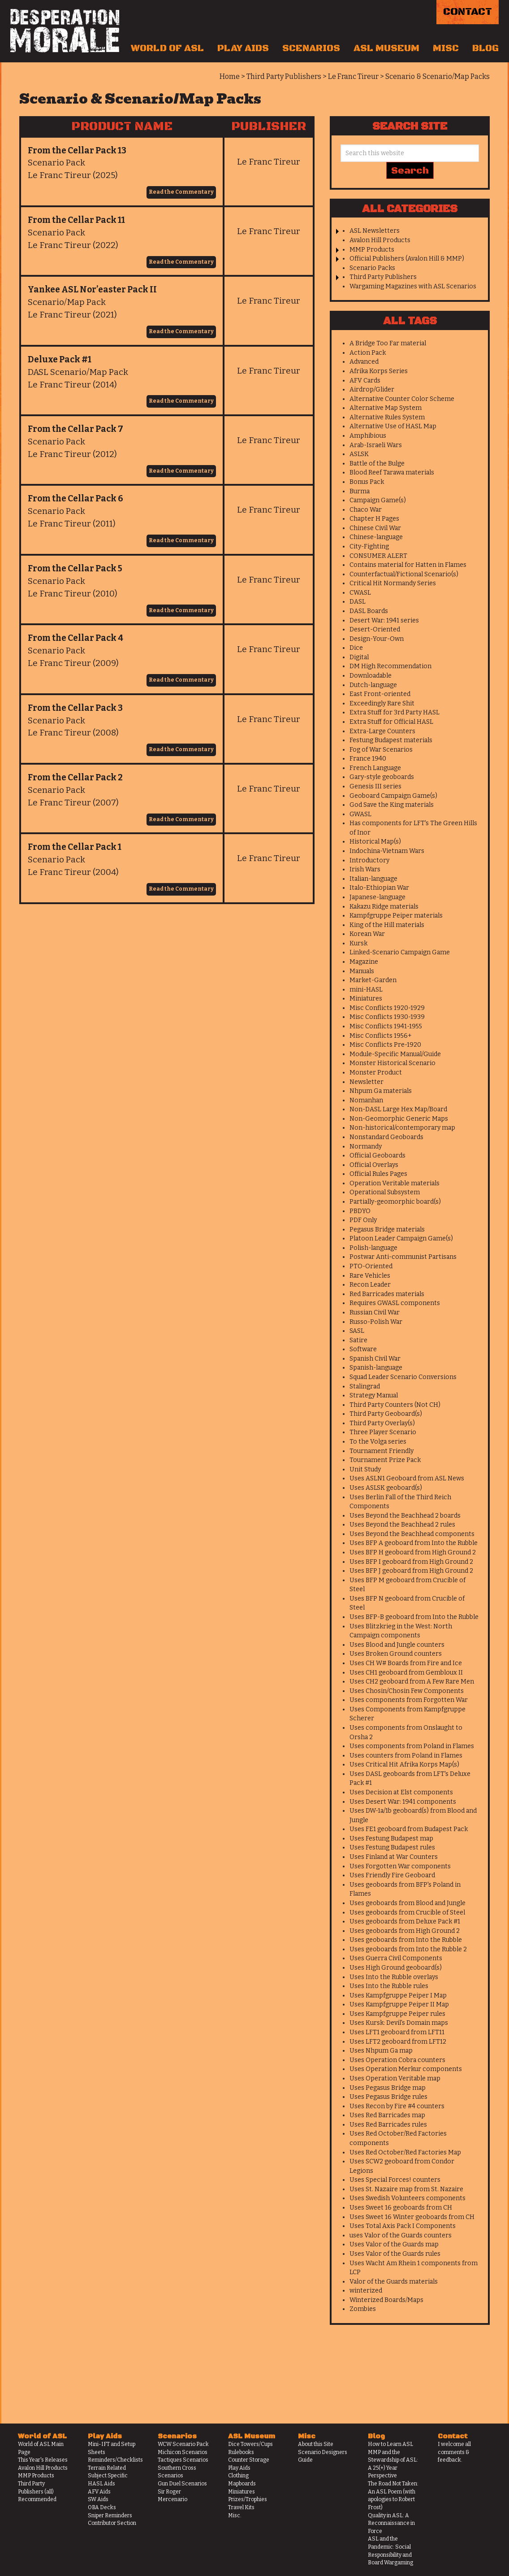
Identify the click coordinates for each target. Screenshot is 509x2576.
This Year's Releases (43, 2460)
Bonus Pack (366, 482)
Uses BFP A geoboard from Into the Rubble (413, 1543)
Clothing (238, 2475)
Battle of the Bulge (377, 463)
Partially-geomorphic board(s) (395, 1201)
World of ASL (167, 48)
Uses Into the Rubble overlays (393, 1977)
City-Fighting (369, 546)
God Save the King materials (391, 805)
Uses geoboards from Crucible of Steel (407, 1912)
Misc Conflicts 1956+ (380, 1036)
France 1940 (367, 758)
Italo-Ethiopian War (379, 888)
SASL (356, 1331)
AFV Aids (99, 2492)
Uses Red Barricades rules (388, 2124)
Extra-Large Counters (382, 731)
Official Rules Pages (378, 1174)
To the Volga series (377, 1441)
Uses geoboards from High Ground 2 (404, 1931)
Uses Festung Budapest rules (392, 1847)
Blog (485, 48)
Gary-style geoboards (381, 777)
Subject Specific (108, 2475)
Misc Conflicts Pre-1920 (385, 1045)
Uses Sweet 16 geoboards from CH (400, 2207)
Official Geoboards (377, 1155)
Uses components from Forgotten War (408, 1700)
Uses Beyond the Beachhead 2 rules (402, 1524)
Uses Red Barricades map (387, 2115)
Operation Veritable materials (394, 1183)
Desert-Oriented (374, 629)
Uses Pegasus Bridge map (387, 2088)
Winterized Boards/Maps (386, 2300)
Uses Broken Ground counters (395, 1654)
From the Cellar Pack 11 (76, 220)
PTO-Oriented (371, 1266)
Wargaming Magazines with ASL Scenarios (412, 286)
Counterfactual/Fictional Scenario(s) (403, 574)
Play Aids (243, 48)
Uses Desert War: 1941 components (402, 1802)
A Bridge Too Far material (387, 343)
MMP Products (371, 249)
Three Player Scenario (382, 1432)
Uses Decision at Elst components (401, 1792)
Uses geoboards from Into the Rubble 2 (408, 1949)
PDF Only (363, 1220)
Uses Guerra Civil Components (395, 1958)
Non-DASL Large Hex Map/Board (398, 1109)
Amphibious (367, 435)
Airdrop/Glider (371, 389)
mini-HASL (366, 989)
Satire (358, 1340)
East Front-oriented (379, 694)
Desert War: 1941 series (384, 620)
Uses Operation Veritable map (394, 2078)
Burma (359, 491)
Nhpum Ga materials (380, 1091)
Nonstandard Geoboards (386, 1137)
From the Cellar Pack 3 (75, 708)
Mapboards (242, 2483)
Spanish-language (375, 1367)
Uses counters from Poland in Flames (405, 1755)
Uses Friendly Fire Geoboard (392, 1875)
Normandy (365, 1146)
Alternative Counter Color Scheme (401, 399)
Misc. (235, 2515)
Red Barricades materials (386, 1294)
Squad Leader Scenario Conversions (403, 1377)
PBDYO (360, 1211)
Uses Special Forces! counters (394, 2180)
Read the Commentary (181, 192)
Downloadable (370, 675)
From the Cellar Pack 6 (75, 498)
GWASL (360, 814)
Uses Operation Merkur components (405, 2069)
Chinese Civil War (375, 528)
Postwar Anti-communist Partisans (403, 1257)
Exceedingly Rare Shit (381, 703)
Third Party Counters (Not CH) (394, 1405)
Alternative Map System (385, 408)
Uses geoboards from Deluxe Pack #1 (404, 1921)
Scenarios (311, 48)
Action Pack (367, 353)
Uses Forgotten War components (400, 1866)
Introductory (369, 860)
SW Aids (98, 2499)
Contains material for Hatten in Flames (407, 565)
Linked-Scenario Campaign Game (399, 952)
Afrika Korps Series (378, 371)
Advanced (364, 362)
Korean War (367, 934)
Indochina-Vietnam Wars (386, 851)
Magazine (363, 962)
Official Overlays (373, 1165)
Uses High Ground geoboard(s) (395, 1967)
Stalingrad (364, 1386)
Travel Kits (241, 2507)
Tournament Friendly (381, 1451)
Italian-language (373, 879)
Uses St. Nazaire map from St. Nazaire (406, 2189)
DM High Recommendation (390, 666)
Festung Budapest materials (390, 740)
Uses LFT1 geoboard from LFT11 (396, 2032)
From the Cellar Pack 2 (75, 777)
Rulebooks (241, 2452)
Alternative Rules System (387, 417)
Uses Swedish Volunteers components (407, 2198)
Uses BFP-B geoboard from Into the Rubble (414, 1617)
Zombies (362, 2309)
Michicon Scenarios (182, 2452)
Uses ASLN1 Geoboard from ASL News (406, 1478)
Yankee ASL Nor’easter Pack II (92, 289)
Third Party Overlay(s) (382, 1423)
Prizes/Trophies (247, 2499)
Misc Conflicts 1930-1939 (387, 1017)
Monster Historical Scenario (392, 1063)
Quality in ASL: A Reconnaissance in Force (391, 2523)
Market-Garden (373, 980)
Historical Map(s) (375, 841)
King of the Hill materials (386, 925)
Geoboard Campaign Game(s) (393, 796)
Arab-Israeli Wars (375, 445)
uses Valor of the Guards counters (400, 2235)
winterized (365, 2290)
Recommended (37, 2499)
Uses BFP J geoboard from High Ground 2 (411, 1571)
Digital (359, 657)
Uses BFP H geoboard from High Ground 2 (412, 1552)
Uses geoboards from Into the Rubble (405, 1940)
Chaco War (365, 509)
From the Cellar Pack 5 (75, 568)
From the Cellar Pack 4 (75, 638)
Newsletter (366, 1082)
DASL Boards (368, 611)
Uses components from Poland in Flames (411, 1746)
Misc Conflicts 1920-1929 (387, 1008)
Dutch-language (373, 685)
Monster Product (375, 1072)
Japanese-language (377, 897)
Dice (356, 648)
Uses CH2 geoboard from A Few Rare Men (411, 1681)
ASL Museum (386, 48)
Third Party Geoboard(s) (385, 1414)
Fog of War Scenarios (381, 749)
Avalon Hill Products (379, 240)
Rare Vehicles (369, 1275)
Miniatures (365, 998)
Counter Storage (248, 2460)
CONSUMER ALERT (378, 556)
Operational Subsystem (384, 1192)
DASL (357, 601)
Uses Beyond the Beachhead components (411, 1534)
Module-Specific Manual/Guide (395, 1054)
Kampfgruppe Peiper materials (396, 915)
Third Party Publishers (383, 277)
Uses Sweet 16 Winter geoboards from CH (411, 2217)
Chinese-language (376, 537)
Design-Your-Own (376, 639)
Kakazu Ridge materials (383, 906)
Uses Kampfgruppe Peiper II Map (399, 2004)
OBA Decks (102, 2507)
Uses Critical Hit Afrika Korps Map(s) (404, 1764)
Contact (467, 11)
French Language (375, 768)
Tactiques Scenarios (183, 2460)
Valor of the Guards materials (393, 2281)
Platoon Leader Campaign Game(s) (401, 1238)
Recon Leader (370, 1284)
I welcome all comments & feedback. (454, 2452)
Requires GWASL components (394, 1303)
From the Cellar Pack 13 (77, 150)
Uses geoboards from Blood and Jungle (407, 1903)
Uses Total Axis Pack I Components (402, 2226)
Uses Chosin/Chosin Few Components (406, 1691)
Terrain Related (107, 2468)
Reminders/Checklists (115, 2460)
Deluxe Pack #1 (59, 359)
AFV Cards (364, 380)
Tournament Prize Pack (385, 1460)
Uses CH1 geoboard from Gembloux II (406, 1672)
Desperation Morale (64, 31)
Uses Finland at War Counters (393, 1857)
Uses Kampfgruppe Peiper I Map (398, 1995)
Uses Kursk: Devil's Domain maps (398, 2023)
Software (363, 1349)
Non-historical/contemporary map (402, 1127)
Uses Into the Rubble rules (388, 1986)
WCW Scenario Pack (183, 2444)
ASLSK (359, 454)
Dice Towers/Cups (250, 2444)
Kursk (358, 943)
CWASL (360, 592)
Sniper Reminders (110, 2515)
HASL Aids (101, 2483)
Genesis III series (375, 786)
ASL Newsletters (374, 231)
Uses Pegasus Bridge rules (388, 2097)
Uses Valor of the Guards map (394, 2244)
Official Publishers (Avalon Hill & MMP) (406, 258)
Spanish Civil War (375, 1358)
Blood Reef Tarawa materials (391, 472)
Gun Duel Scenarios (182, 2483)
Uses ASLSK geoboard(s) (385, 1488)
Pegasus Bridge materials (387, 1229)
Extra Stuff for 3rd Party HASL (394, 712)
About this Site (315, 2444)
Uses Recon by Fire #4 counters (396, 2106)
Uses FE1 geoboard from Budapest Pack (408, 1829)
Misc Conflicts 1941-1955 (385, 1026)
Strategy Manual (373, 1395)
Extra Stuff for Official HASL (391, 722)
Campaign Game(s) (377, 500)
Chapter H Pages (374, 518)
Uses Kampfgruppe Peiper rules (397, 2014)
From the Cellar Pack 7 (75, 429)
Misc (446, 48)
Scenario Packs (372, 268)
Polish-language (373, 1248)
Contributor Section (112, 2523)
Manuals (361, 971)
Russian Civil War (374, 1312)
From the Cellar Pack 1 (74, 847)
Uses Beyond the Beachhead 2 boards (405, 1515)
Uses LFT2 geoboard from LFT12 (397, 2041)
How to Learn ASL (390, 2444)
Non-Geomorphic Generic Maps (398, 1119)
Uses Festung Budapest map (391, 1838)
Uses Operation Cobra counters (397, 2060)
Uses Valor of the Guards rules (394, 2254)
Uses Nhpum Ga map (381, 2050)
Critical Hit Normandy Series (392, 583)
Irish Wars (364, 869)
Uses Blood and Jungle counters (396, 1645)
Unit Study (365, 1469)
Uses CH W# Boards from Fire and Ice (405, 1663)
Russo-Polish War (375, 1322)
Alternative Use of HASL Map (392, 426)
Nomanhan (366, 1100)
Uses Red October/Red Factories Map (405, 2152)
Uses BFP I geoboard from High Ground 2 (411, 1562)
